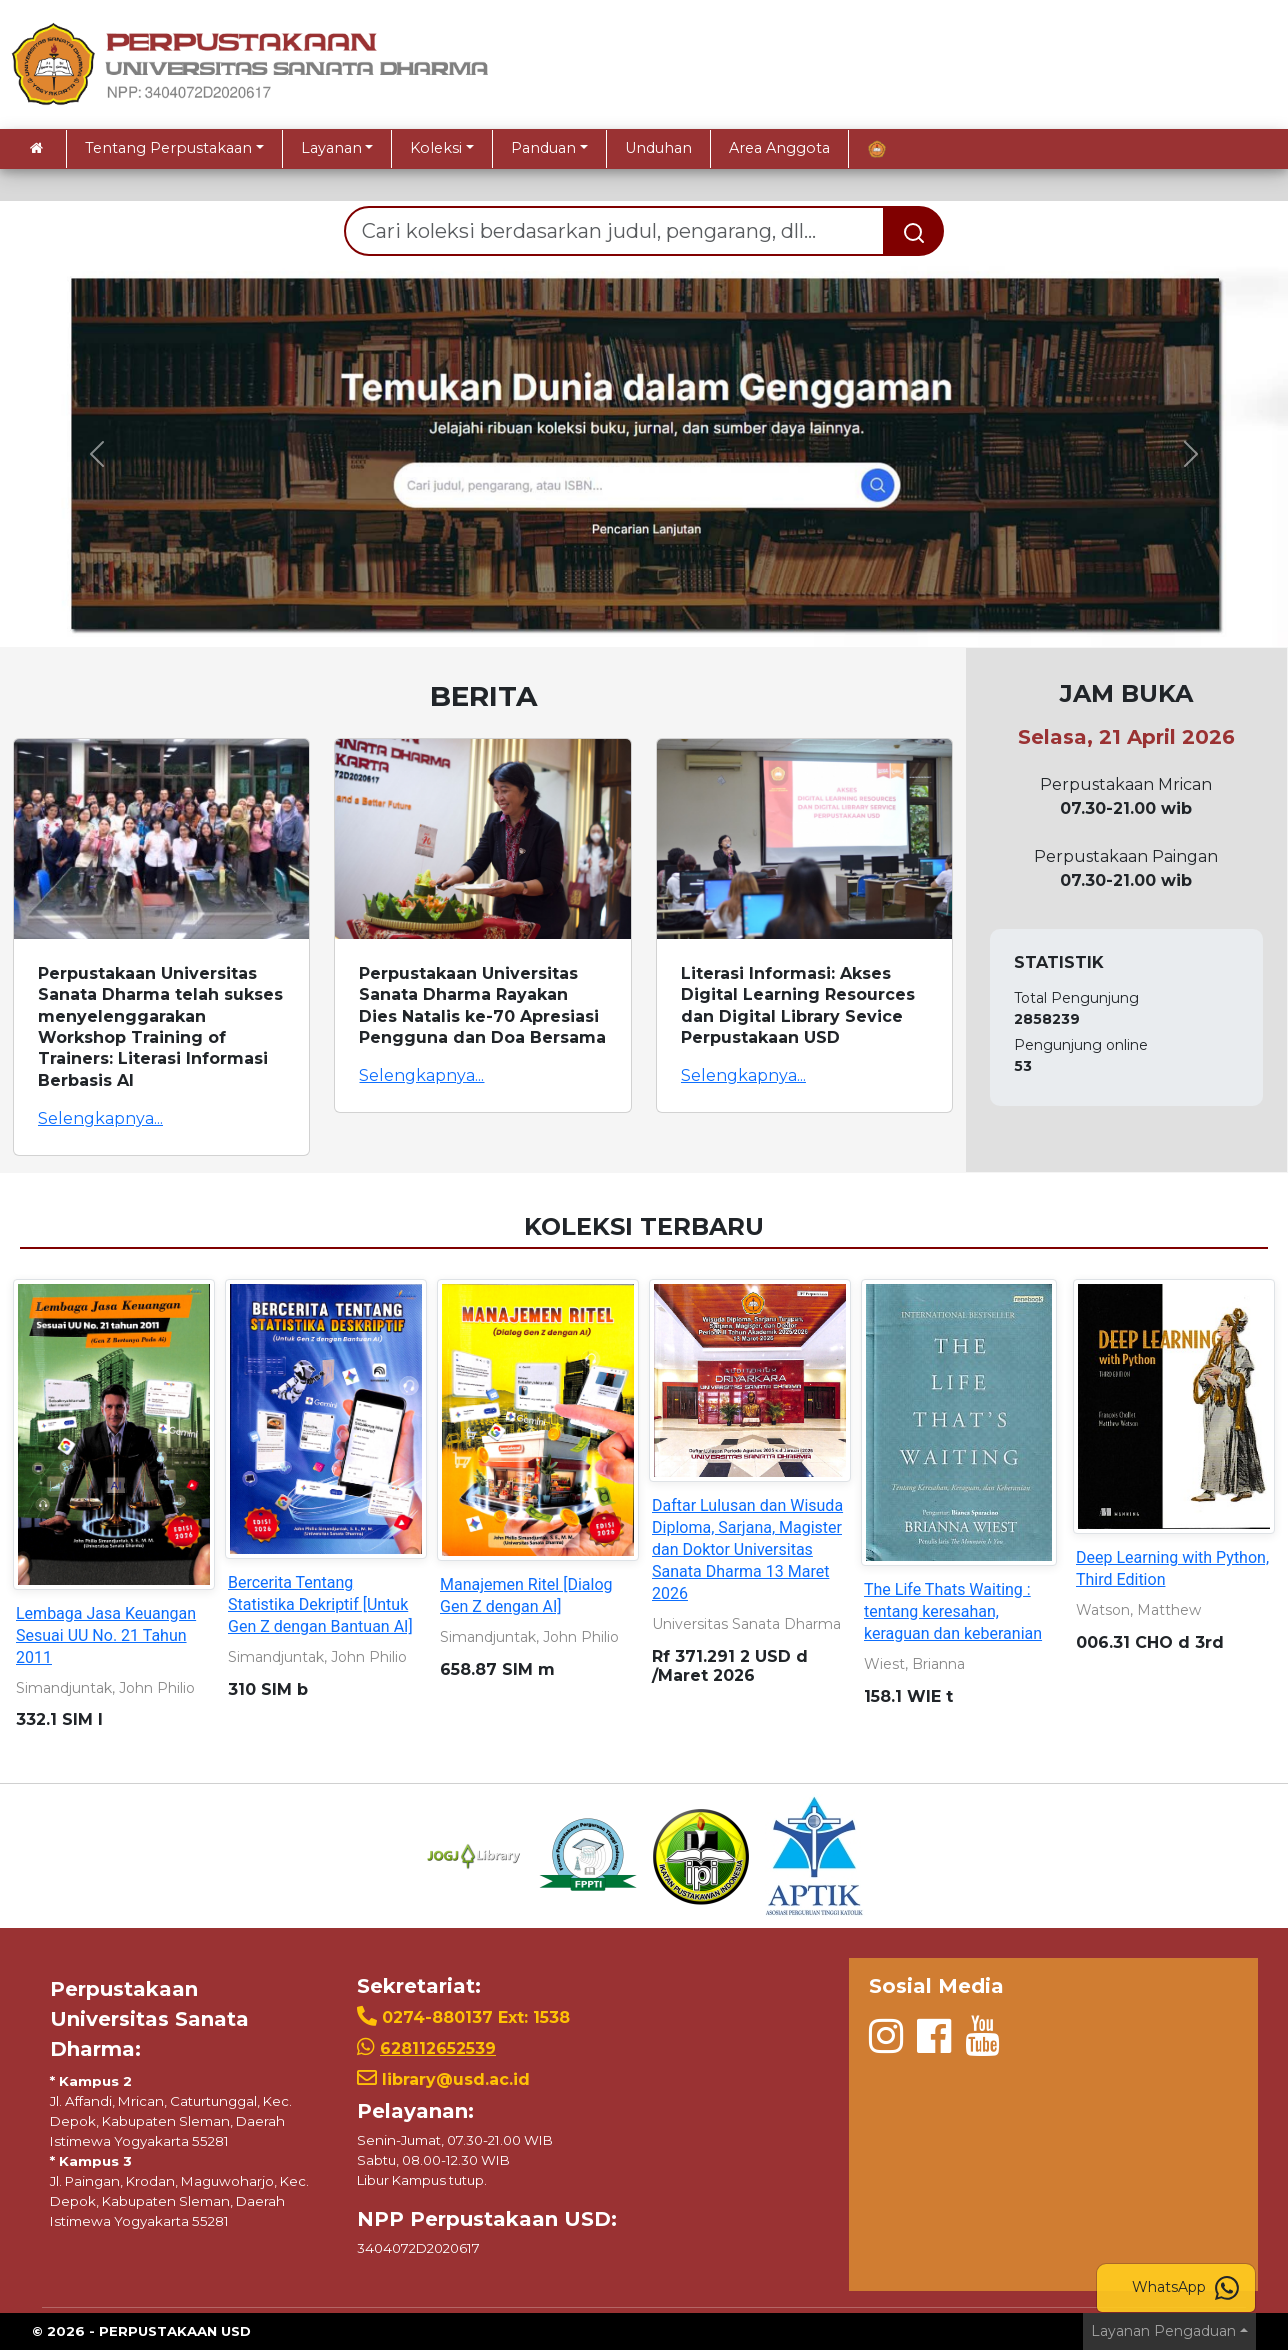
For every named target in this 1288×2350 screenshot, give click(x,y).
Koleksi (436, 148)
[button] (96, 454)
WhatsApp (1185, 2288)
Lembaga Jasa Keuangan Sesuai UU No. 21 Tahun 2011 (106, 1635)
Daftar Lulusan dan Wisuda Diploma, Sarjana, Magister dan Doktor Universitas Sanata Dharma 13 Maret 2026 (747, 1549)
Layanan (331, 148)
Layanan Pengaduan (1163, 2331)
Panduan (543, 148)
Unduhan (658, 148)
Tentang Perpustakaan (168, 148)
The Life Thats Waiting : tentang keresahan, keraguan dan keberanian (953, 1611)
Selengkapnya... (100, 1118)
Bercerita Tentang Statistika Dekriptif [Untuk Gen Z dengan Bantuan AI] (320, 1604)
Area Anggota (779, 148)
